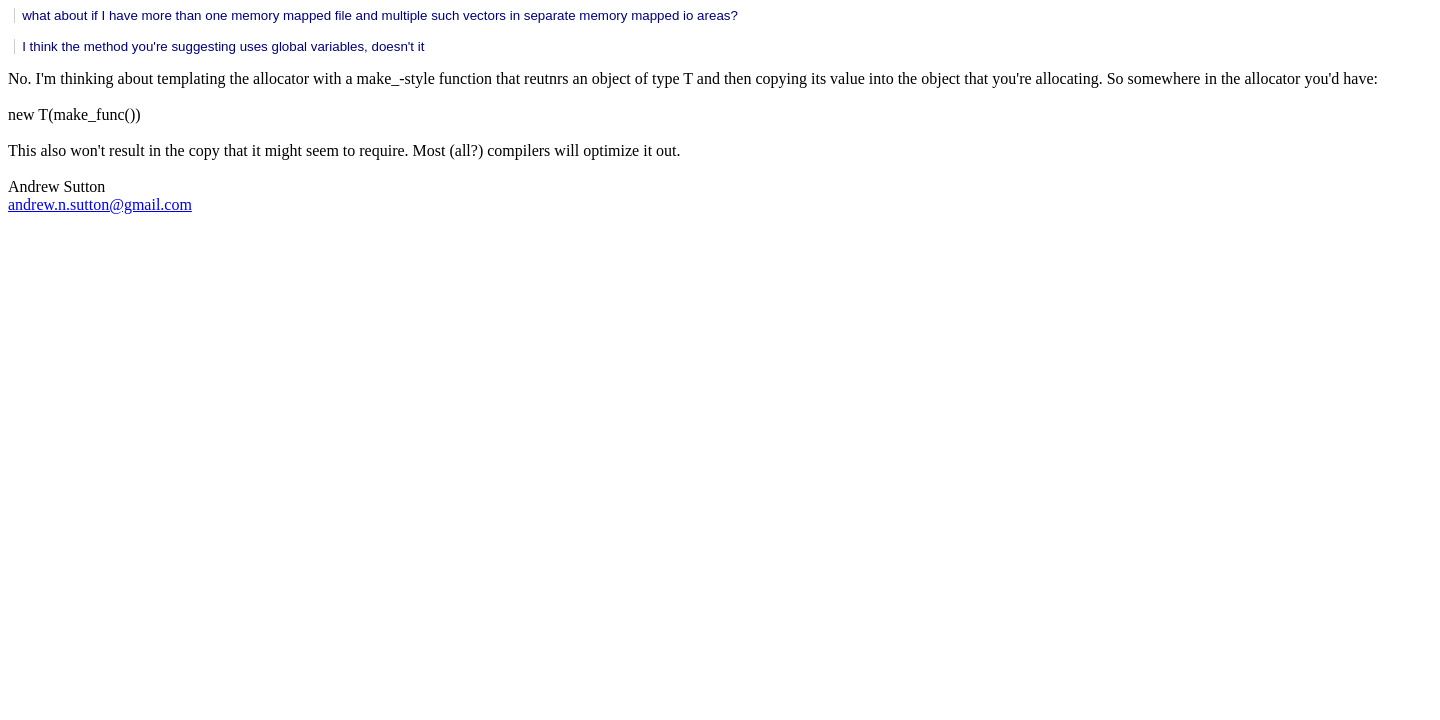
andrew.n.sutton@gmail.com (100, 204)
